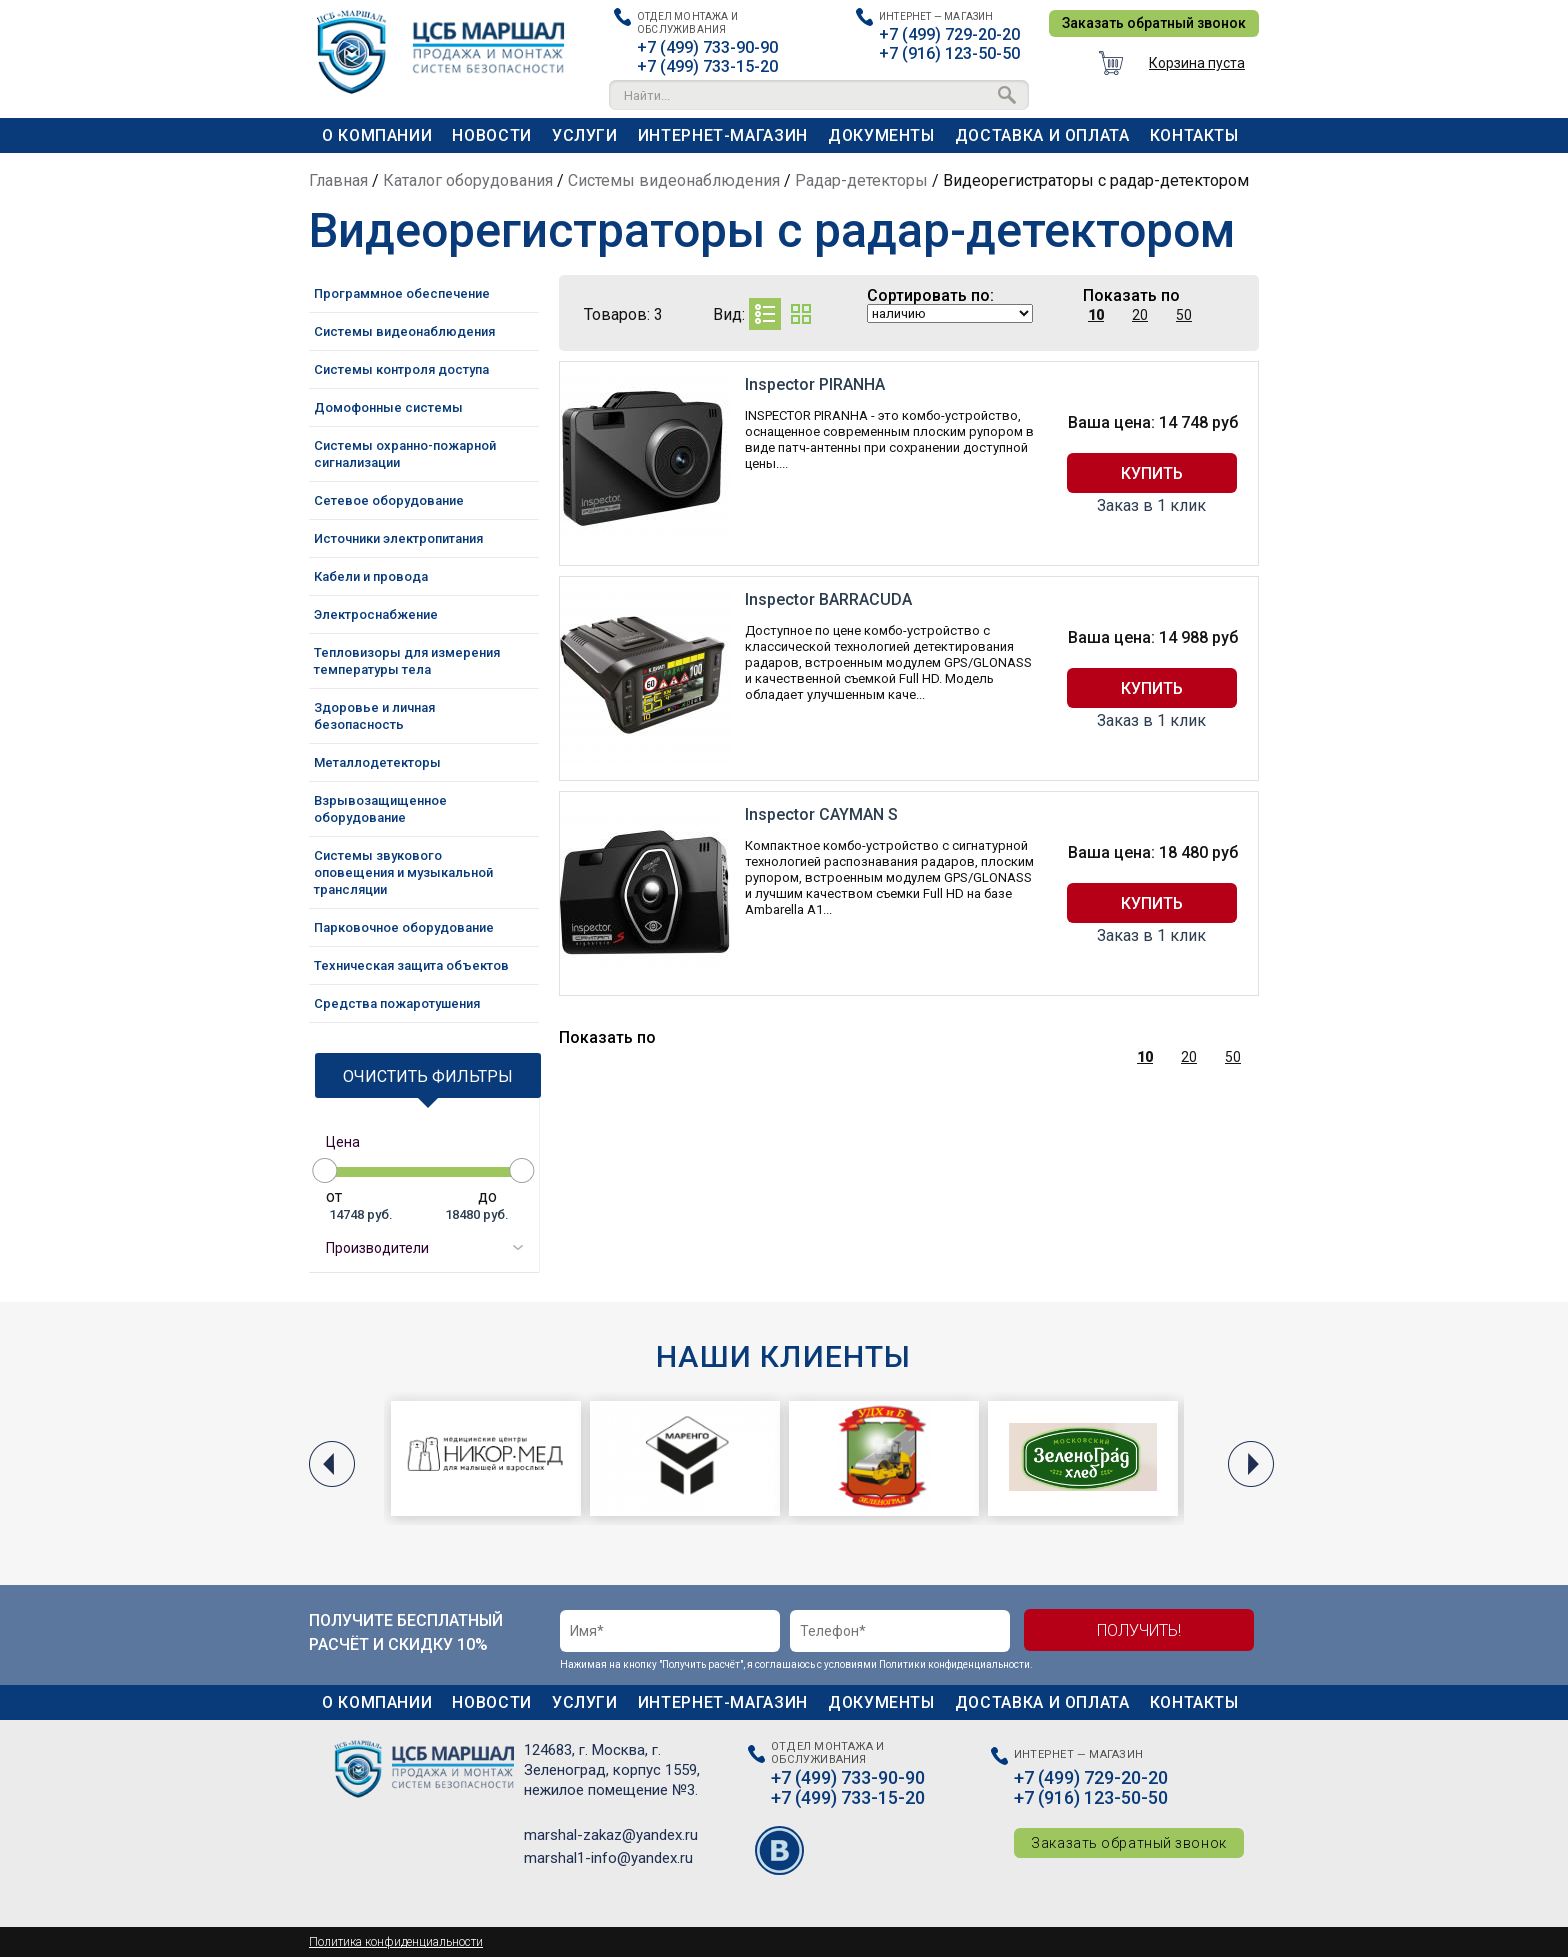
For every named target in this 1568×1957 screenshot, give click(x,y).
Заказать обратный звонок (1154, 23)
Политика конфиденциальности (396, 1942)
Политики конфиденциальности (954, 1664)
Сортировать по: (930, 296)
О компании (377, 135)
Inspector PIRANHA (815, 384)
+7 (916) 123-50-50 (949, 53)
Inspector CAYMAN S (821, 814)
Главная (338, 180)
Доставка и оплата (1042, 135)
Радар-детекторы (861, 180)
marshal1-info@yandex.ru (608, 1858)
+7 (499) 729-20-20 (949, 34)
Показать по (1131, 296)
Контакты (1194, 135)
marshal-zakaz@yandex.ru (611, 1835)
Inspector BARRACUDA (828, 599)
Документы (881, 135)
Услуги (585, 135)
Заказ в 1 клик (1151, 506)
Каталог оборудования (468, 180)
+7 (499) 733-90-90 (707, 47)
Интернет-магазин (723, 135)
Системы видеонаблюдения (674, 180)
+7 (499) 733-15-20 (707, 66)
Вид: (729, 314)
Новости (491, 135)
